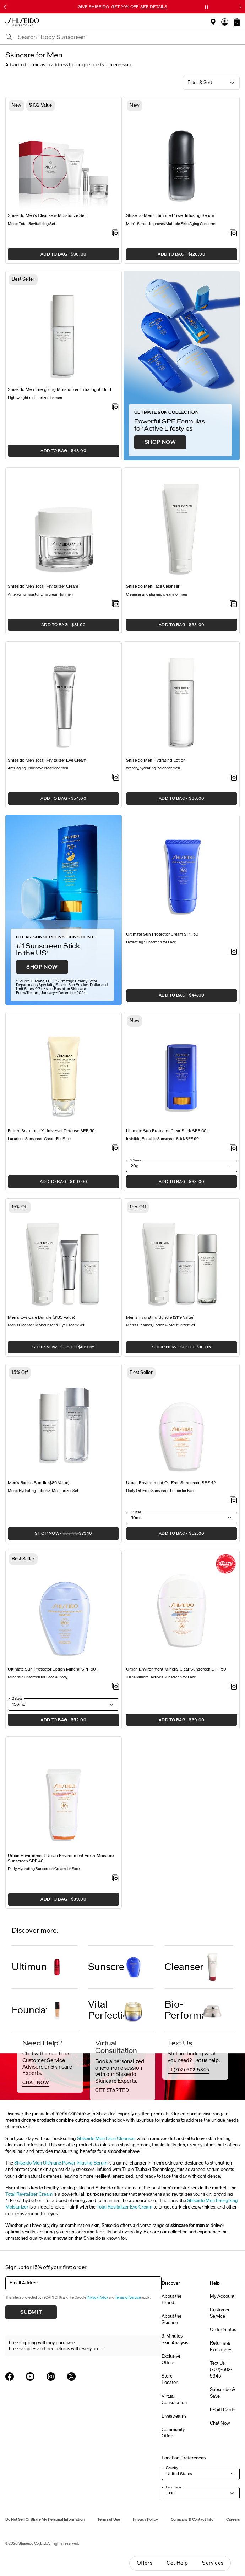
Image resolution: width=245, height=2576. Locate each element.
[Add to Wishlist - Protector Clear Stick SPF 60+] (233, 1148)
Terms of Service (128, 2297)
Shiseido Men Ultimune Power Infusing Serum (60, 2163)
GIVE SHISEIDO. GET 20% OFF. (122, 7)
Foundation (29, 2010)
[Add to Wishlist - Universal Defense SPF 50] (115, 1148)
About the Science (171, 2319)
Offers (144, 2563)
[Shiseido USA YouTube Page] (30, 2376)
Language (173, 2487)
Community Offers (173, 2432)
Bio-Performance (183, 2010)
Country (172, 2468)
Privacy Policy (97, 2297)
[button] (237, 22)
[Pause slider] (206, 7)
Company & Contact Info (192, 2519)
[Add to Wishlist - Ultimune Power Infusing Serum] (233, 233)
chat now (35, 2082)
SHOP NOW (160, 442)
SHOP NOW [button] (51, 1349)
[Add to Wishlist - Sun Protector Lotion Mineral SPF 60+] (115, 1687)
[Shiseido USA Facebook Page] (9, 2376)
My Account (222, 2296)
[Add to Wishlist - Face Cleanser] (233, 604)
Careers (233, 2519)
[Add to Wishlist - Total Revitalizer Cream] (115, 604)
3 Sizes (135, 1512)
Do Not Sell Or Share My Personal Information (45, 2519)
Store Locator (170, 2379)
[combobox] (129, 37)
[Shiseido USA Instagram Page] (51, 2376)
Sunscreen (106, 1967)
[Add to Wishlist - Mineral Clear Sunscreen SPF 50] (233, 1687)
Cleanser (183, 1967)
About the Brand (171, 2299)
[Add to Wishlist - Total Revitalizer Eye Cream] (115, 778)
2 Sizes (135, 1160)
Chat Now (220, 2423)
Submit (31, 2312)
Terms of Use (108, 2519)
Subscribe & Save (222, 2392)
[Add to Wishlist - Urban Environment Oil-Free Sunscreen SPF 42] (233, 1500)
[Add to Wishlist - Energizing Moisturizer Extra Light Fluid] (115, 407)
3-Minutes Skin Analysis (175, 2339)
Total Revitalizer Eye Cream (124, 2207)
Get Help (177, 2563)
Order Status (223, 2329)
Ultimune (29, 1967)
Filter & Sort (199, 82)
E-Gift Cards (222, 2409)
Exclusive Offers (171, 2359)
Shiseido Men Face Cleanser (106, 2138)
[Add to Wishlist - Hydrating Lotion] (233, 778)
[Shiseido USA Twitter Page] (71, 2376)
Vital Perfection (106, 2010)
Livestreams (174, 2416)
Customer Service (220, 2313)
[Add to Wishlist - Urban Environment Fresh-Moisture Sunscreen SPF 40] (115, 1878)
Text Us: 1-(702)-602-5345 (221, 2370)
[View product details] (63, 156)
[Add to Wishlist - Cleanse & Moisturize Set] (115, 233)
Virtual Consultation (174, 2399)
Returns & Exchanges (221, 2346)
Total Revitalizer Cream (29, 2194)
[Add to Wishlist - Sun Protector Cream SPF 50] (233, 952)
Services (212, 2563)
